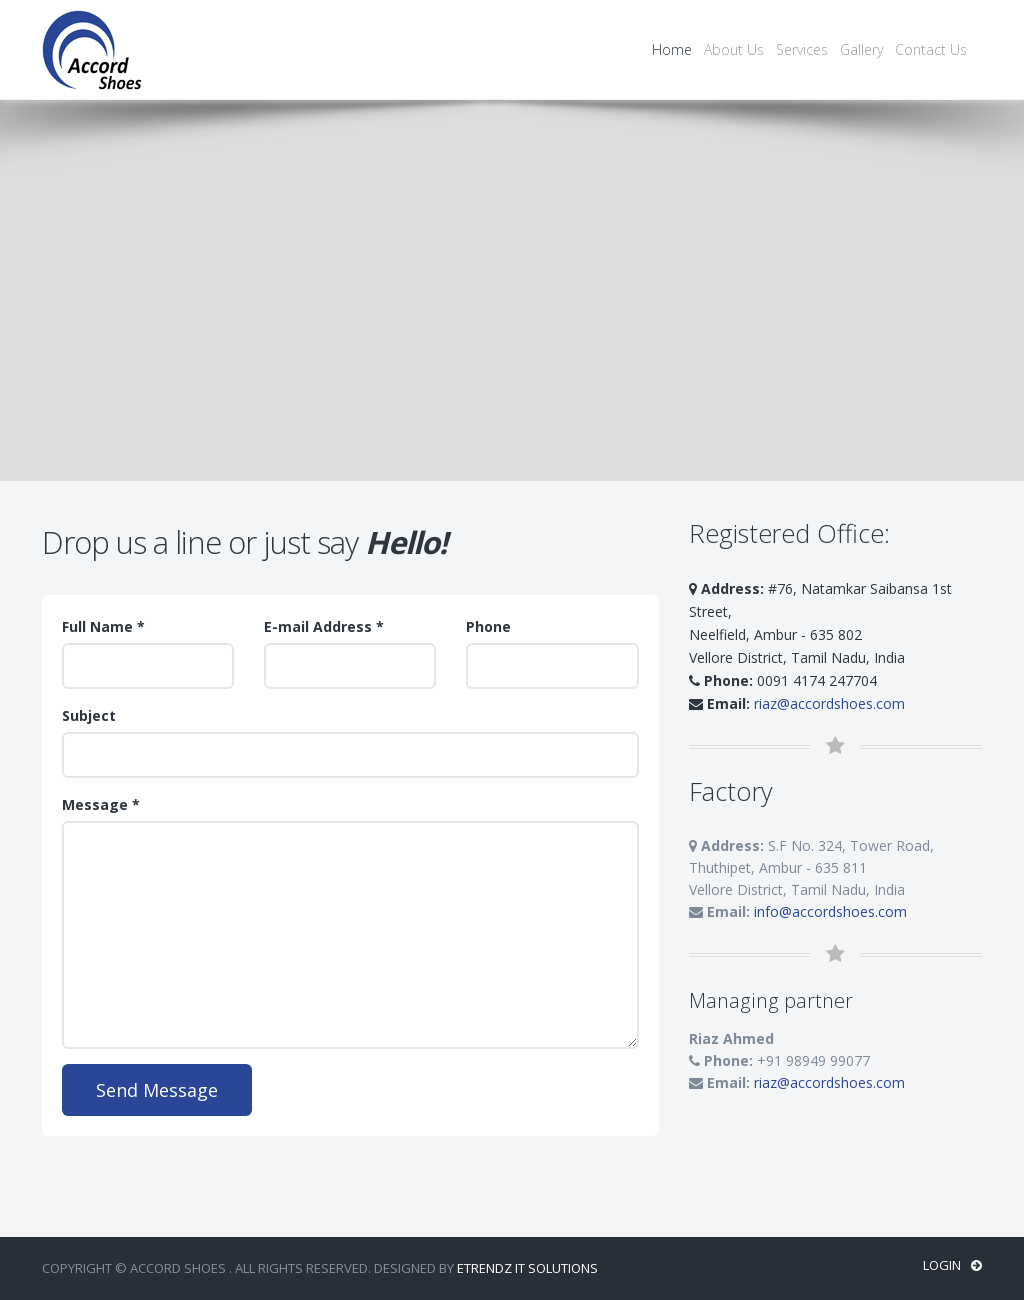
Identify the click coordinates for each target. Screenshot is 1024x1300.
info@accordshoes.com (830, 911)
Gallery (861, 49)
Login (952, 1265)
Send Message (157, 1090)
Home (672, 49)
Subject (89, 715)
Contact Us (931, 49)
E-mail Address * (324, 626)
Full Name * (103, 626)
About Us (734, 49)
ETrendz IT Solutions (527, 1268)
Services (802, 49)
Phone (488, 626)
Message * (101, 804)
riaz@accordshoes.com (829, 703)
